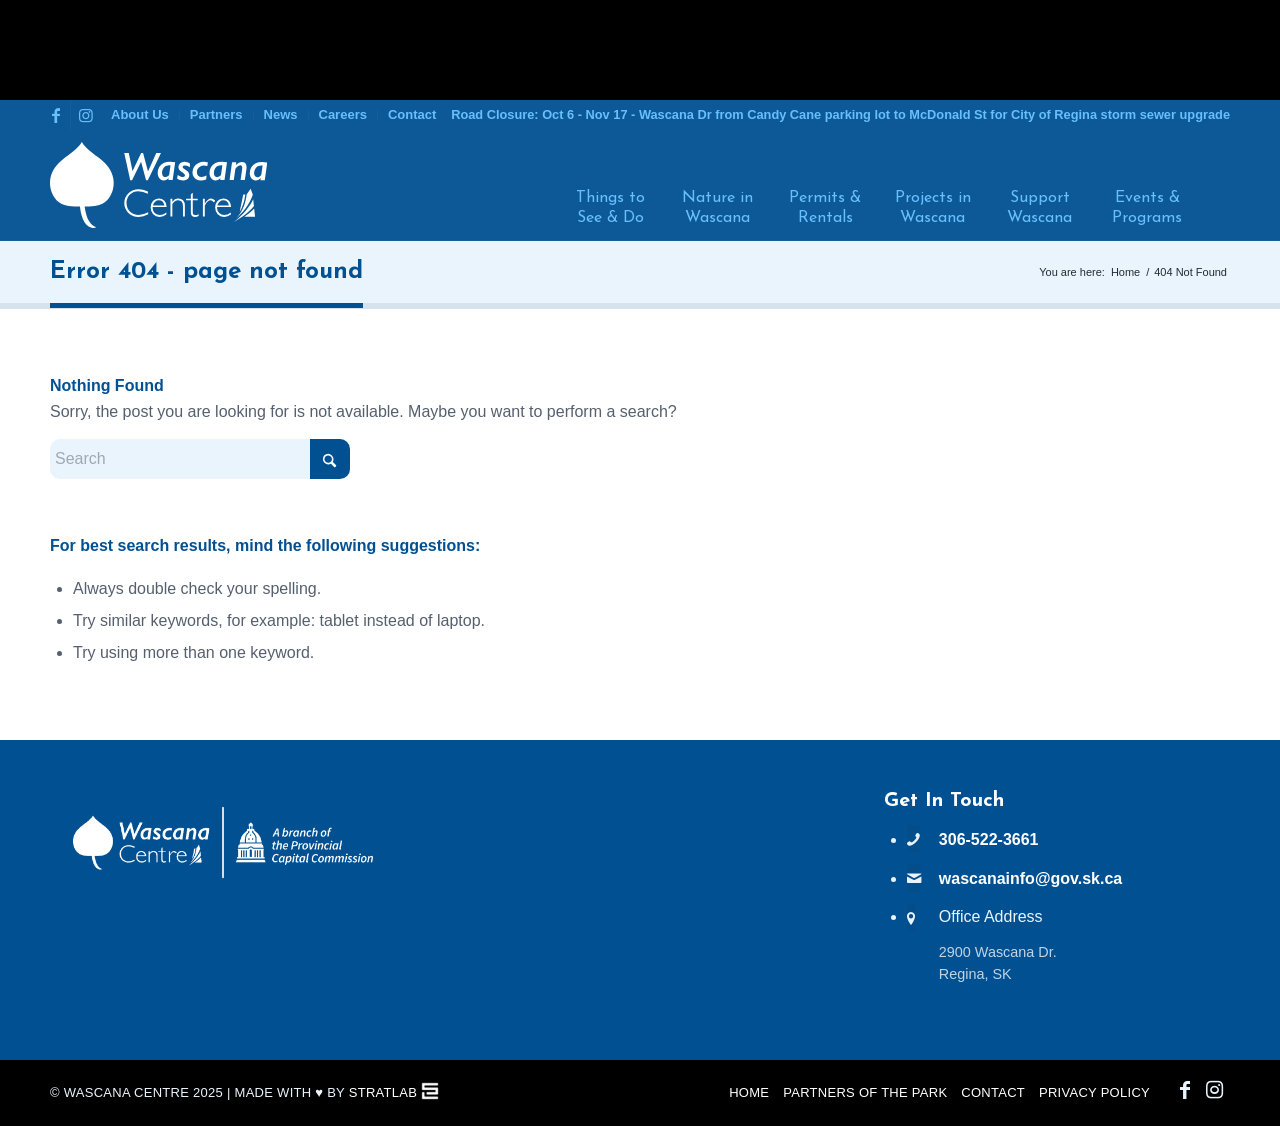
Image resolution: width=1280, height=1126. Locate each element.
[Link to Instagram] (86, 115)
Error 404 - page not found (206, 272)
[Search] (1213, 185)
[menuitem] (140, 115)
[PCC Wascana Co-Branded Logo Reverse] (223, 874)
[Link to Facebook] (55, 115)
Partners (216, 114)
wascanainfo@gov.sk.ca (1030, 878)
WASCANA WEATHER (640, 865)
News (281, 114)
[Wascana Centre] (158, 185)
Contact (412, 114)
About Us (140, 114)
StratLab (383, 1092)
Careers (343, 114)
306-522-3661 (989, 839)
